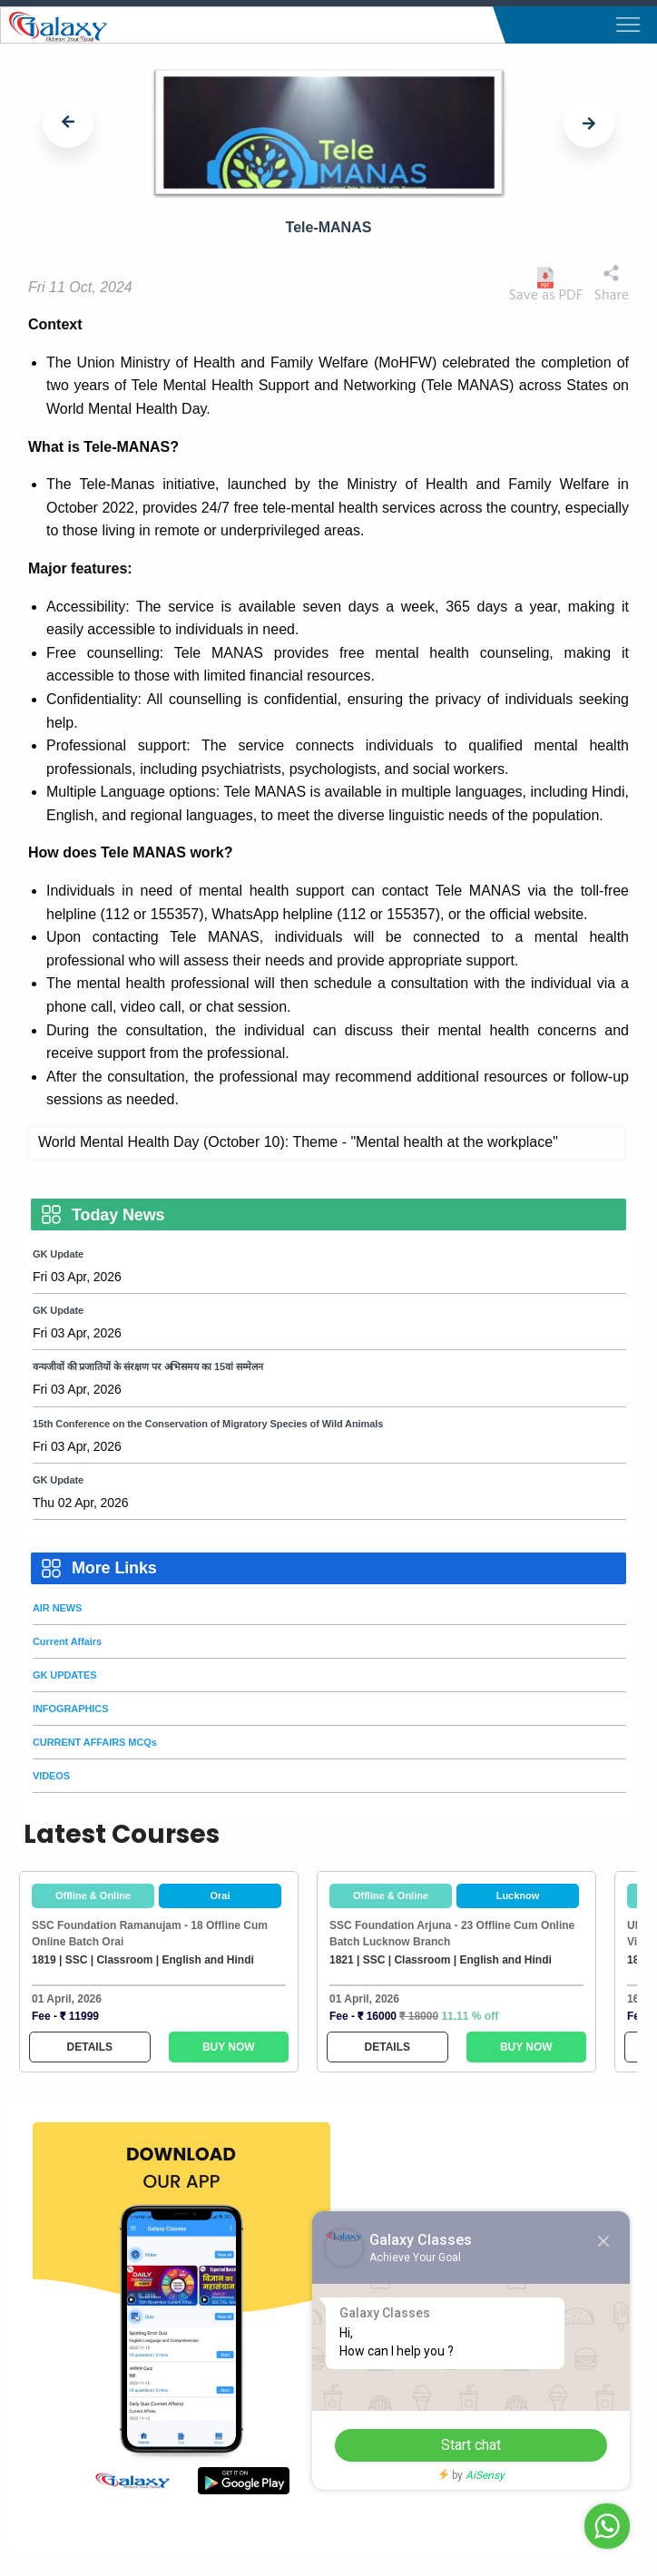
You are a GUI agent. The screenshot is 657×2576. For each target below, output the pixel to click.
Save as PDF (545, 285)
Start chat (471, 2445)
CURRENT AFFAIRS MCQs (95, 1742)
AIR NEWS (57, 1607)
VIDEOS (51, 1775)
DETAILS (90, 2047)
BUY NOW (228, 2047)
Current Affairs (67, 1641)
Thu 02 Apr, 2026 (80, 1502)
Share (611, 281)
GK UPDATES (65, 1675)
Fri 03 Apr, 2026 (77, 1276)
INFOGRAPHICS (70, 1708)
